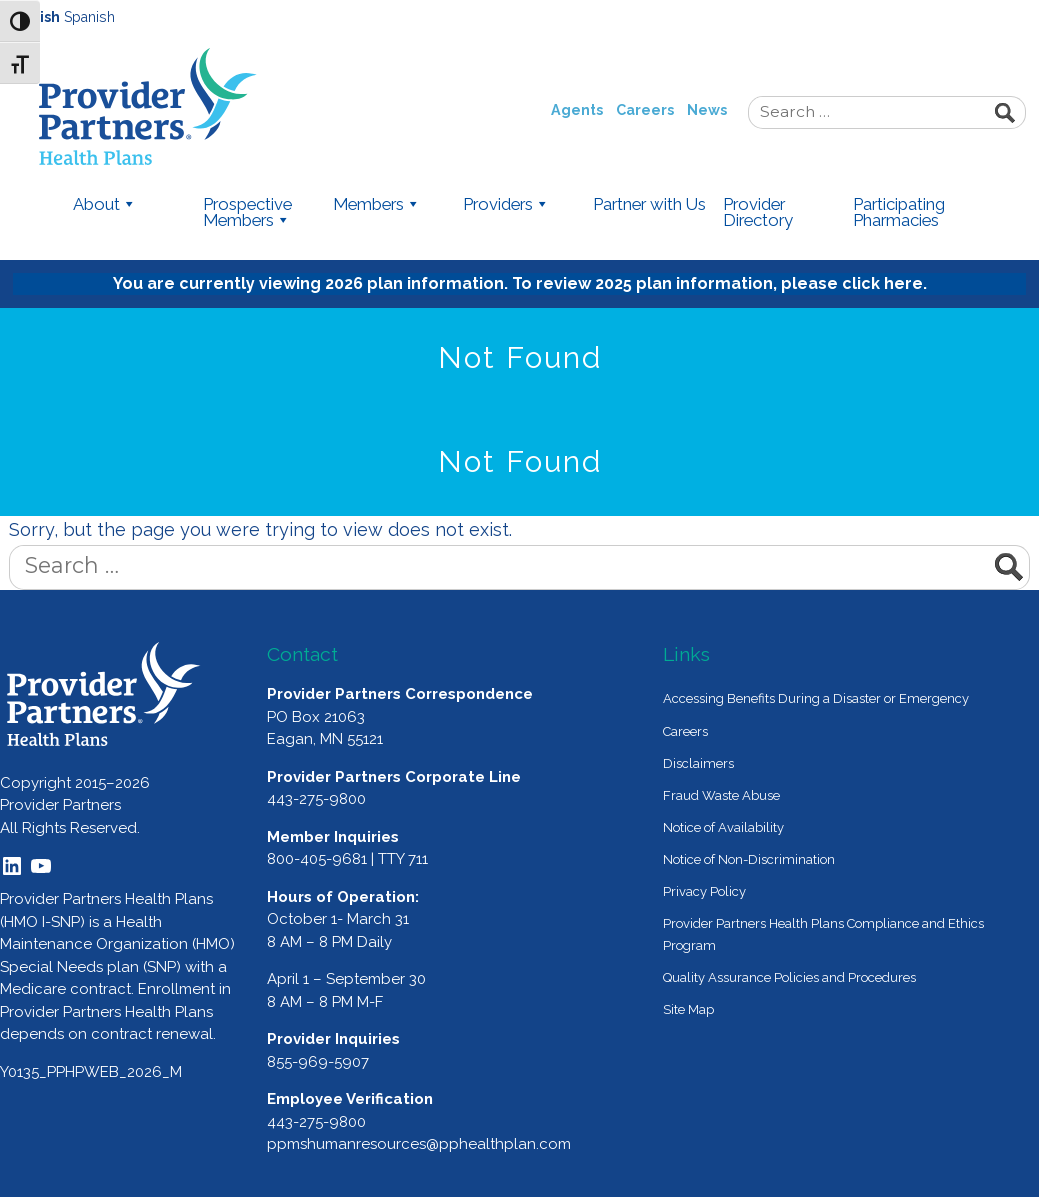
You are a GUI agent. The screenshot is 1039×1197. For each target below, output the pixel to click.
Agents (577, 110)
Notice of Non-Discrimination (749, 859)
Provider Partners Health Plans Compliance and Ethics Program (823, 934)
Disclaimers (698, 763)
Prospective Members (247, 213)
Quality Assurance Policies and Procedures (789, 977)
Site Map (688, 1009)
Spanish (89, 17)
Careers (645, 110)
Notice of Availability (723, 827)
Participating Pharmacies (899, 213)
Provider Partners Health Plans (195, 106)
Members (377, 205)
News (707, 110)
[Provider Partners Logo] (104, 694)
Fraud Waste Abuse (721, 795)
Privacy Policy (704, 891)
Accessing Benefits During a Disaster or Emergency (816, 698)
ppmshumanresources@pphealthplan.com (419, 1144)
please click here (852, 283)
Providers (506, 205)
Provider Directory (758, 213)
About (105, 205)
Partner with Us (649, 205)
